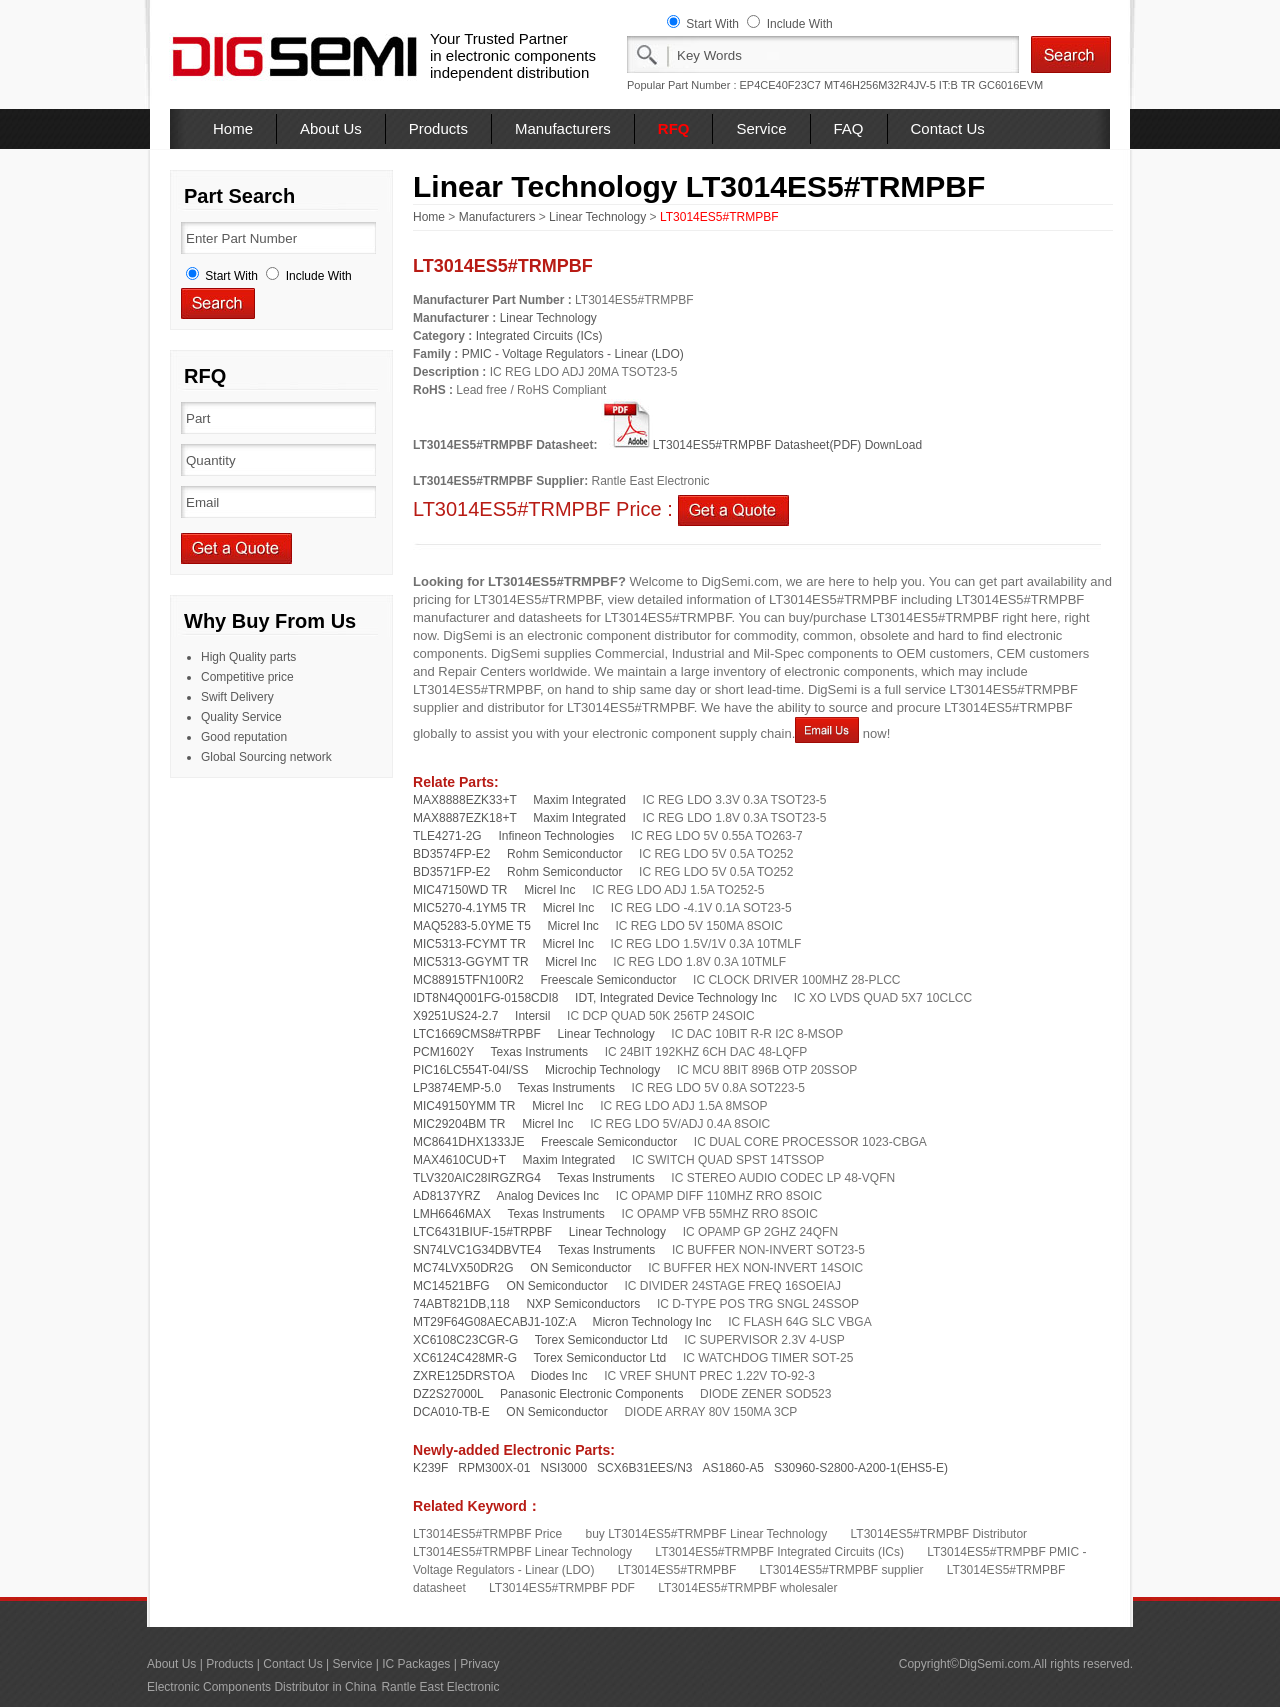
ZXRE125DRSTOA (463, 1376)
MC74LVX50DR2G (463, 1268)
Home (233, 128)
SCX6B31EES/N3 (644, 1468)
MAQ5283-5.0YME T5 (472, 926)
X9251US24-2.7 (455, 1016)
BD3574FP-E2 (451, 854)
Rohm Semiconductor (564, 854)
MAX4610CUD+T (459, 1160)
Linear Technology (597, 217)
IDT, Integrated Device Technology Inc (676, 998)
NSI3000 (563, 1468)
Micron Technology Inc (651, 1322)
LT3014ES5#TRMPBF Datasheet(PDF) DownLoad (761, 445)
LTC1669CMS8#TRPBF (477, 1034)
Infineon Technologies (556, 836)
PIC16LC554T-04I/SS (470, 1070)
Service (761, 128)
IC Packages (416, 1664)
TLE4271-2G (447, 836)
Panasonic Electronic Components (591, 1394)
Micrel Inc (549, 890)
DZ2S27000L (448, 1394)
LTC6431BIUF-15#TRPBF (482, 1232)
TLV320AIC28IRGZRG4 (477, 1178)
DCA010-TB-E (451, 1412)
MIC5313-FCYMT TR (469, 944)
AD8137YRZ (446, 1196)
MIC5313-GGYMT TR (471, 962)
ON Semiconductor (580, 1268)
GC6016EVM (1010, 85)
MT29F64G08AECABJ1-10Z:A (494, 1322)
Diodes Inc (559, 1376)
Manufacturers (563, 128)
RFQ (674, 128)
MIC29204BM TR (459, 1124)
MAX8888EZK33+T (465, 800)
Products (438, 128)
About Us (331, 128)
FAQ (849, 128)
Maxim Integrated (579, 800)
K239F (430, 1468)
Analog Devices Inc (547, 1196)
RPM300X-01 (494, 1468)
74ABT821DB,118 (461, 1304)
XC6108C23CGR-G (465, 1340)
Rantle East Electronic (440, 1687)
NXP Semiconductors (583, 1304)
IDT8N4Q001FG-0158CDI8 (485, 998)
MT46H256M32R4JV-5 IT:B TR (899, 85)
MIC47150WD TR (460, 890)
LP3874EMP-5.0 (457, 1088)
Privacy (479, 1664)
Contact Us (948, 128)
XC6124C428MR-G (465, 1358)
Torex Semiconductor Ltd (601, 1340)
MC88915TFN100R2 (468, 980)
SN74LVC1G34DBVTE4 (477, 1250)
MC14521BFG (451, 1286)
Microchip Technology (602, 1070)
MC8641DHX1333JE (468, 1142)
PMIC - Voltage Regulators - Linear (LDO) (573, 354)
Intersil (532, 1016)
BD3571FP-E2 (451, 872)
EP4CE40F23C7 (780, 85)
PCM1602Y (443, 1052)
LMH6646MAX (452, 1214)
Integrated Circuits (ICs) (539, 336)
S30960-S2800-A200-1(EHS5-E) (861, 1468)
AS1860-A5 (733, 1468)
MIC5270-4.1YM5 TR (469, 908)
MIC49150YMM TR (464, 1106)
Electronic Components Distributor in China (261, 1687)
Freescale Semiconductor (608, 980)
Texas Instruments (539, 1052)
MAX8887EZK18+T (465, 818)
